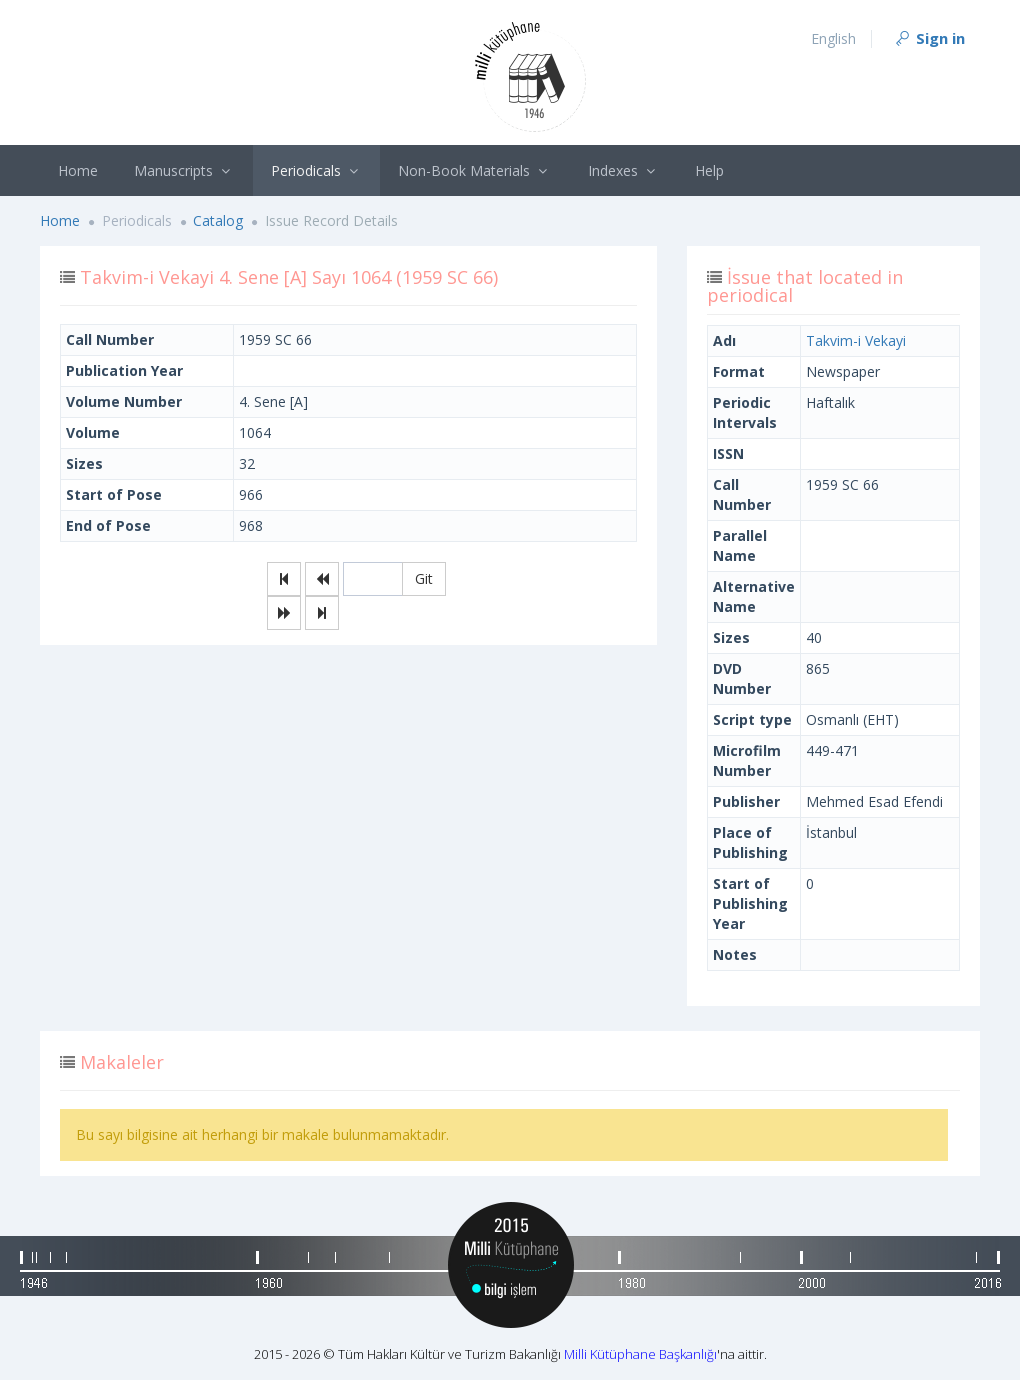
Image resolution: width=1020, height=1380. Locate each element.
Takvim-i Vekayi (856, 340)
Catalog (218, 220)
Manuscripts (184, 170)
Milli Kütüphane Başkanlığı (640, 1354)
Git (424, 578)
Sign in (929, 38)
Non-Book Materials (475, 170)
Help (709, 170)
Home (78, 170)
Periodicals (317, 170)
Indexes (624, 170)
